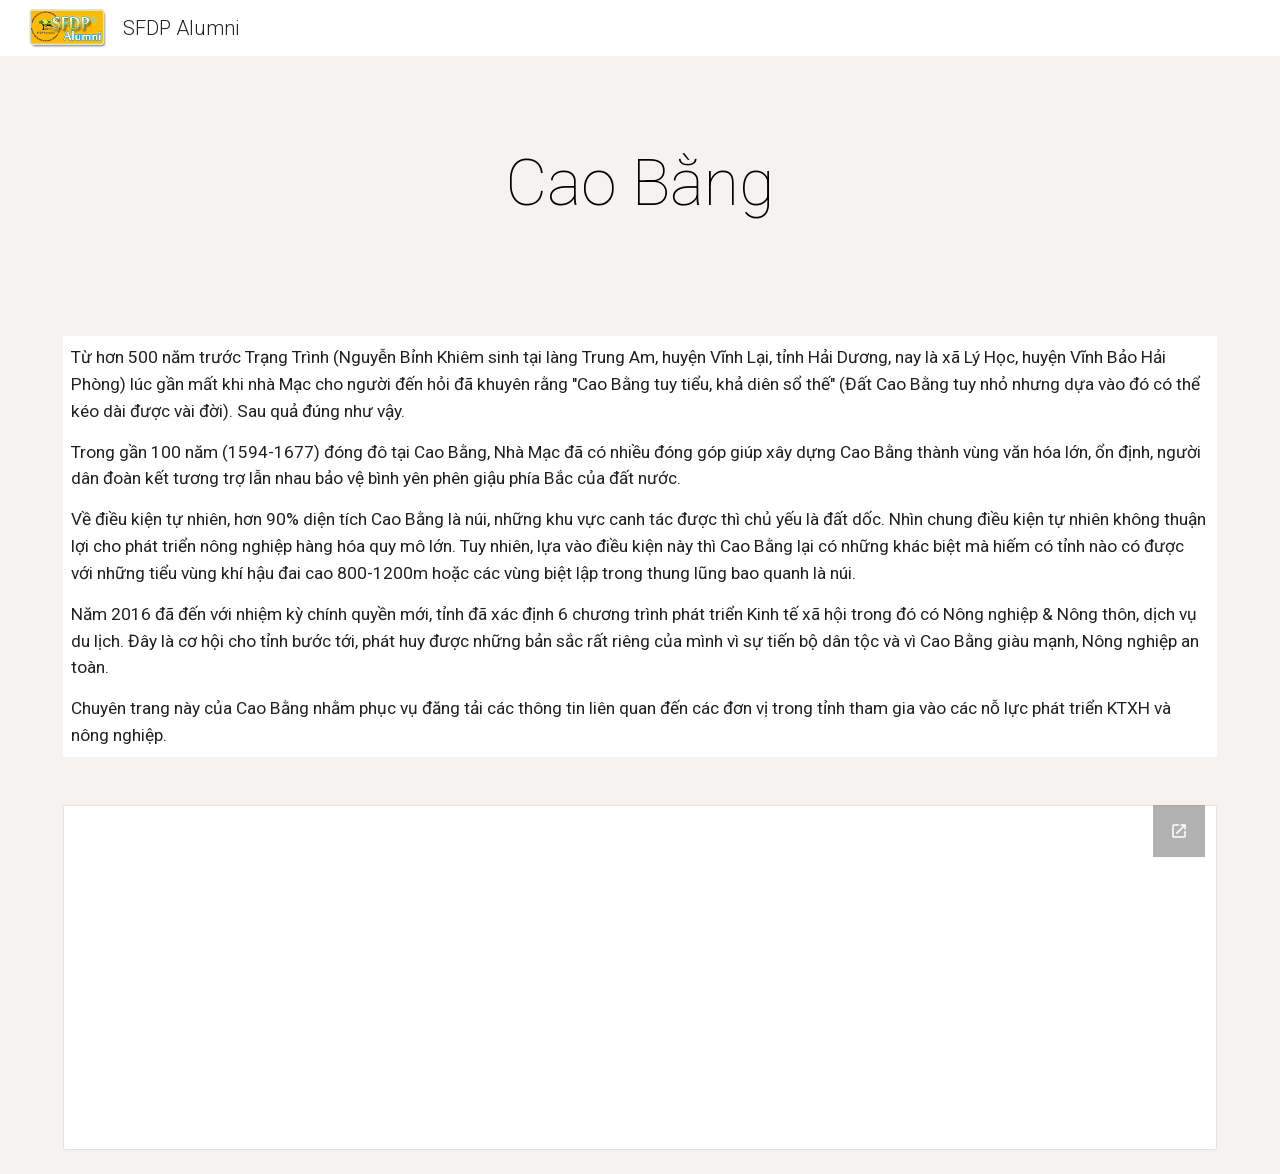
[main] (640, 184)
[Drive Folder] (640, 977)
